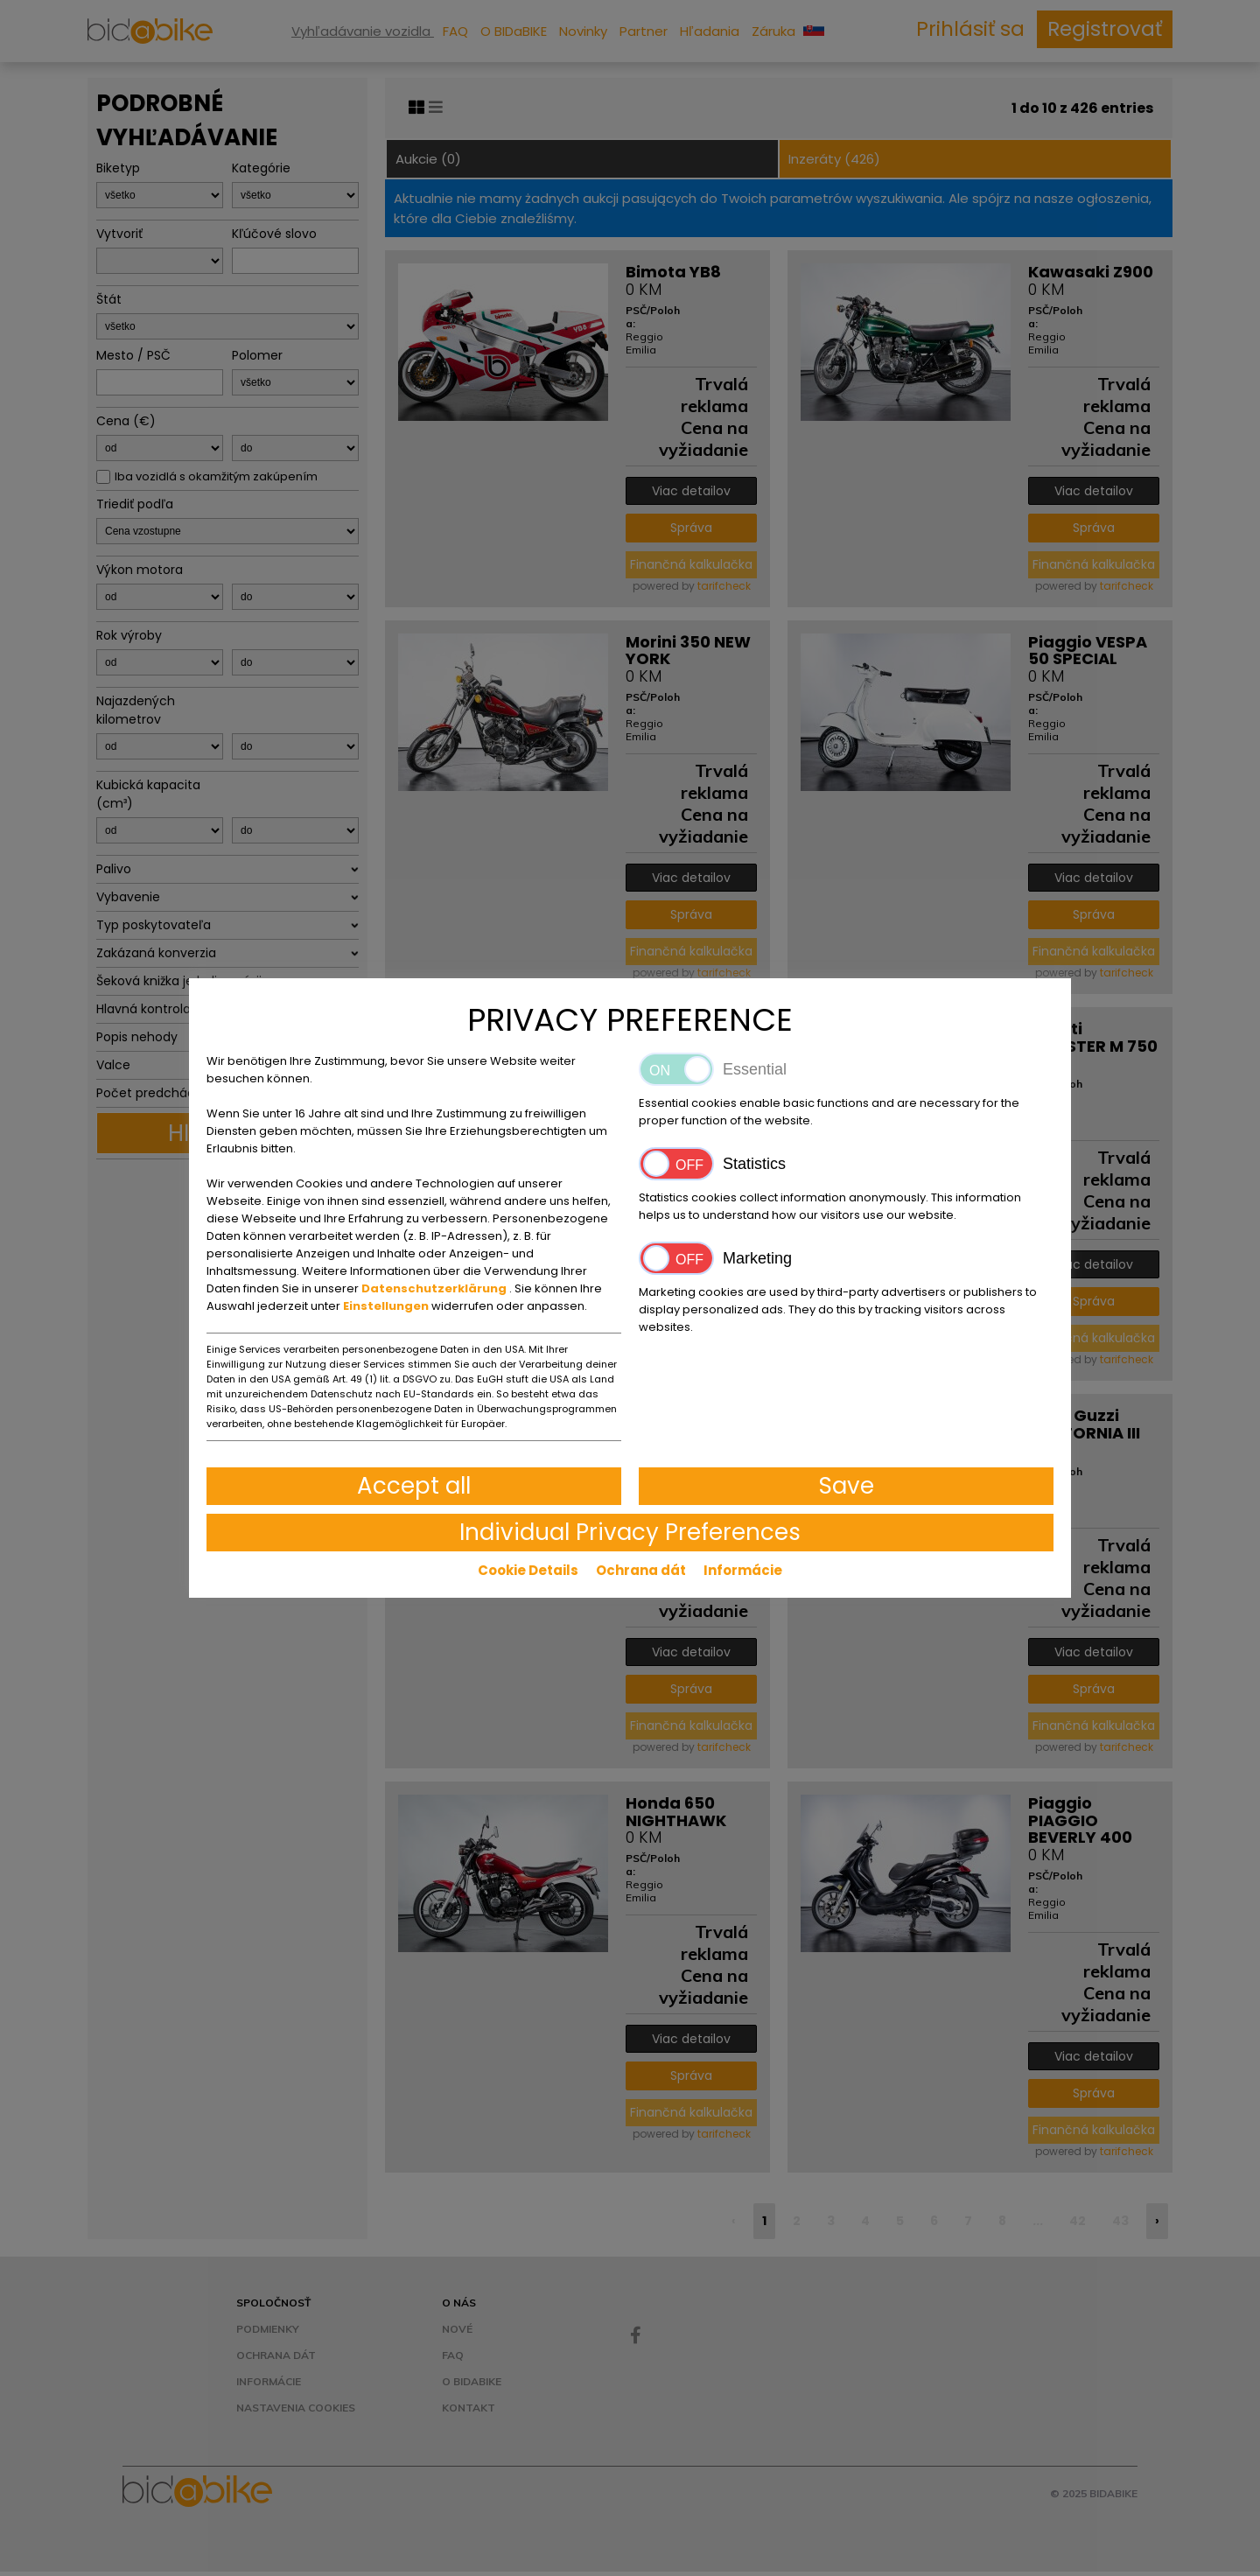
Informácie (743, 1570)
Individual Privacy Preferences (630, 1532)
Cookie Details (528, 1570)
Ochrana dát (641, 1570)
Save (846, 1486)
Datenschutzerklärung (435, 1288)
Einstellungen (387, 1306)
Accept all (414, 1486)
